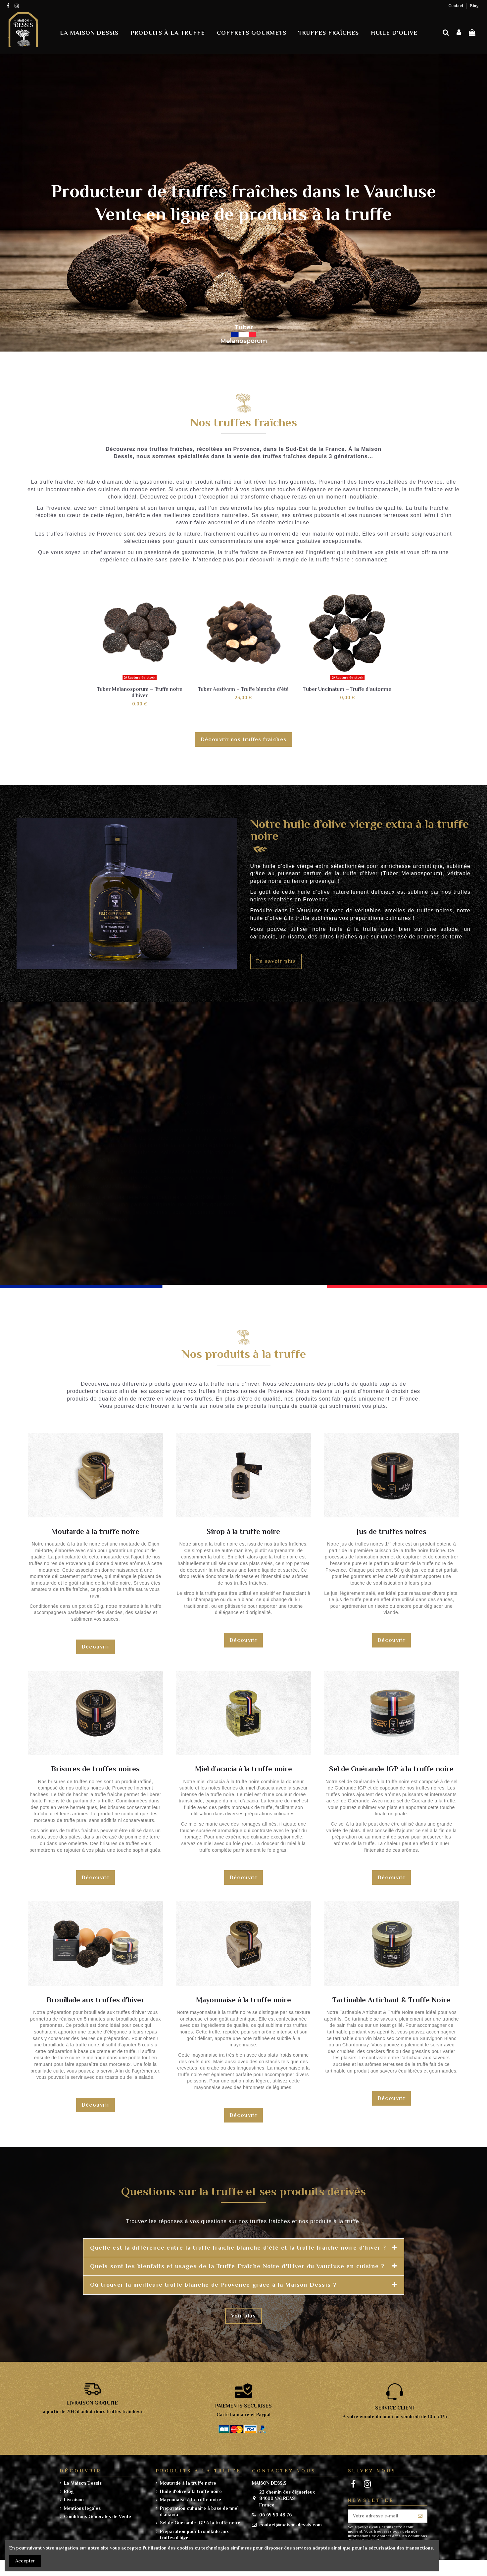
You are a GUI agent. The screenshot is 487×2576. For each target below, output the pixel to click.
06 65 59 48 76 (275, 2514)
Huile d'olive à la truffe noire (191, 2491)
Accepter (25, 2560)
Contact (456, 5)
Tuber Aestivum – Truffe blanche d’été (243, 689)
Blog (474, 5)
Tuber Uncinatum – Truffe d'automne (347, 689)
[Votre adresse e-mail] (380, 2516)
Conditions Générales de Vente (97, 2516)
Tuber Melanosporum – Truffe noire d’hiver (139, 692)
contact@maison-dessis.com (290, 2524)
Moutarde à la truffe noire (188, 2483)
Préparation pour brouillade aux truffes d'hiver (194, 2535)
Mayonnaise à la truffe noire (190, 2499)
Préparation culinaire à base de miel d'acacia (199, 2511)
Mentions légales (82, 2508)
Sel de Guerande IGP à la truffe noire (200, 2522)
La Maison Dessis (83, 2483)
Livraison (74, 2499)
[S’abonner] (420, 2516)
